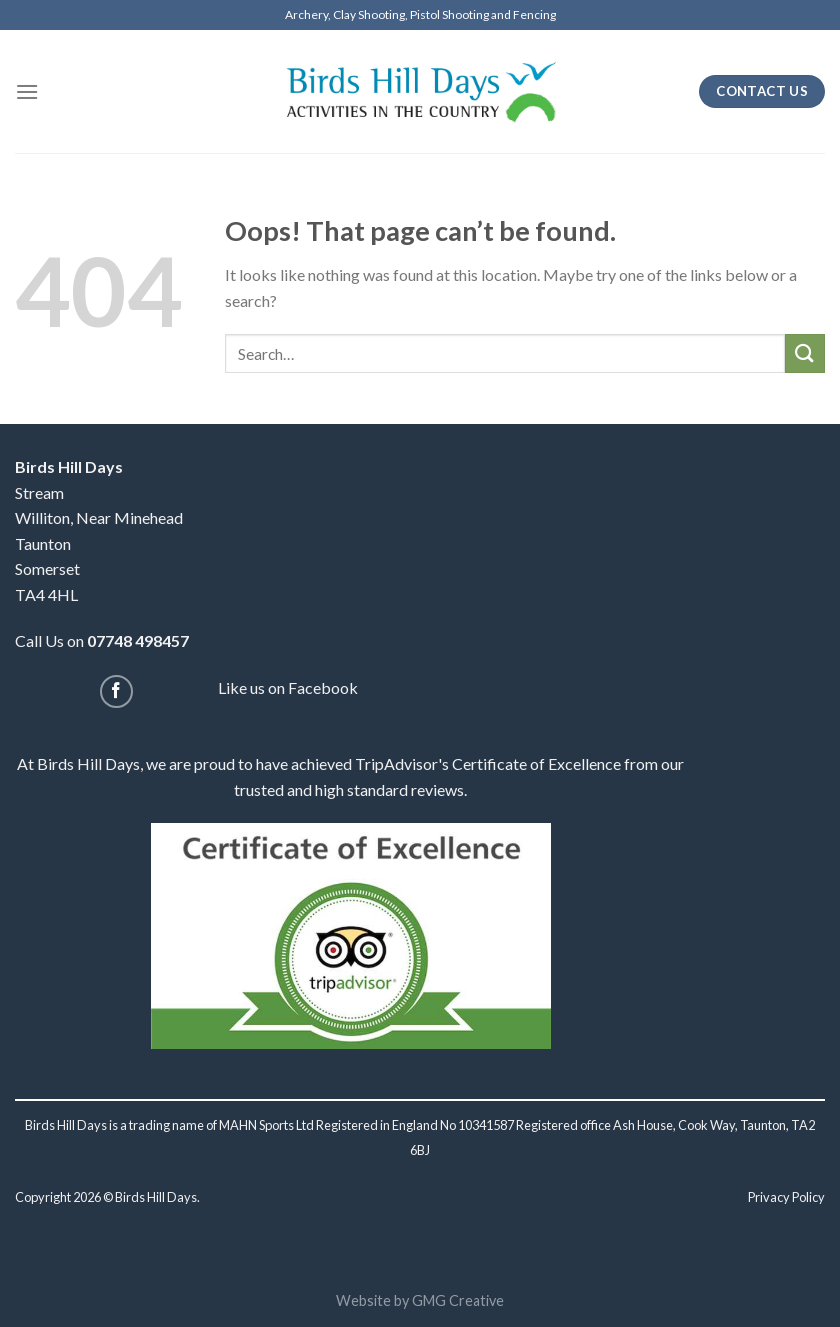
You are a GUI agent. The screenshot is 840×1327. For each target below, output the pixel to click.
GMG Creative (458, 1300)
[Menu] (27, 91)
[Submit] (805, 353)
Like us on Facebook (288, 687)
